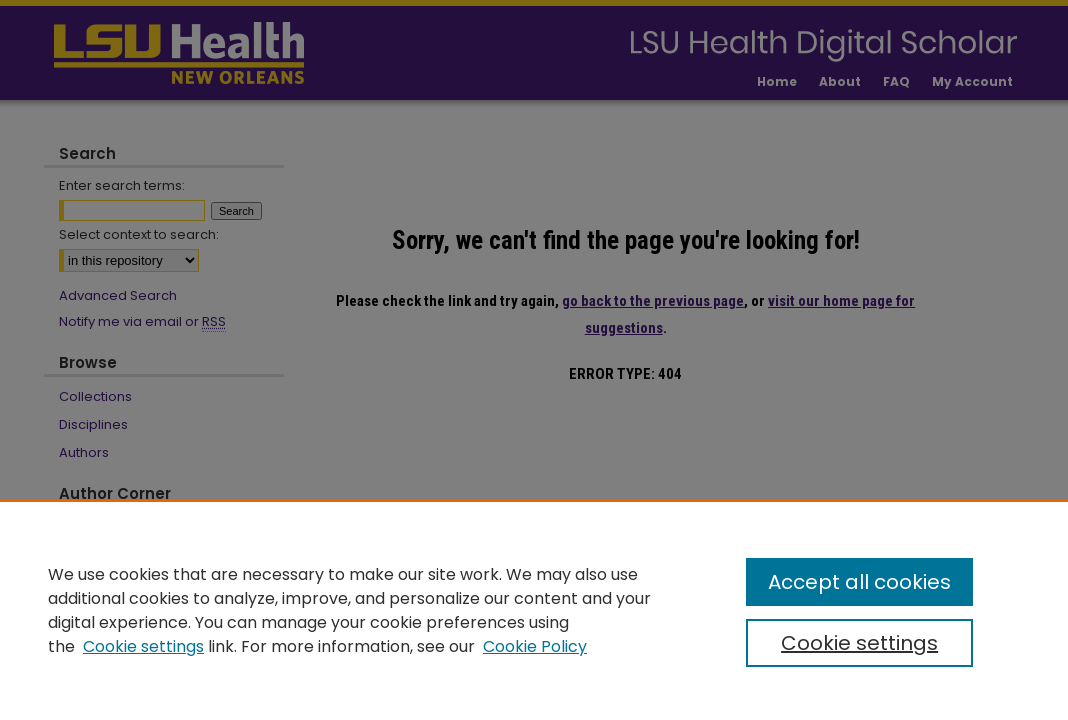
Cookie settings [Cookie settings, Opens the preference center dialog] (859, 643)
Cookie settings (143, 646)
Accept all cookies (859, 582)
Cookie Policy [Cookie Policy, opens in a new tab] (535, 646)
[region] (534, 610)
